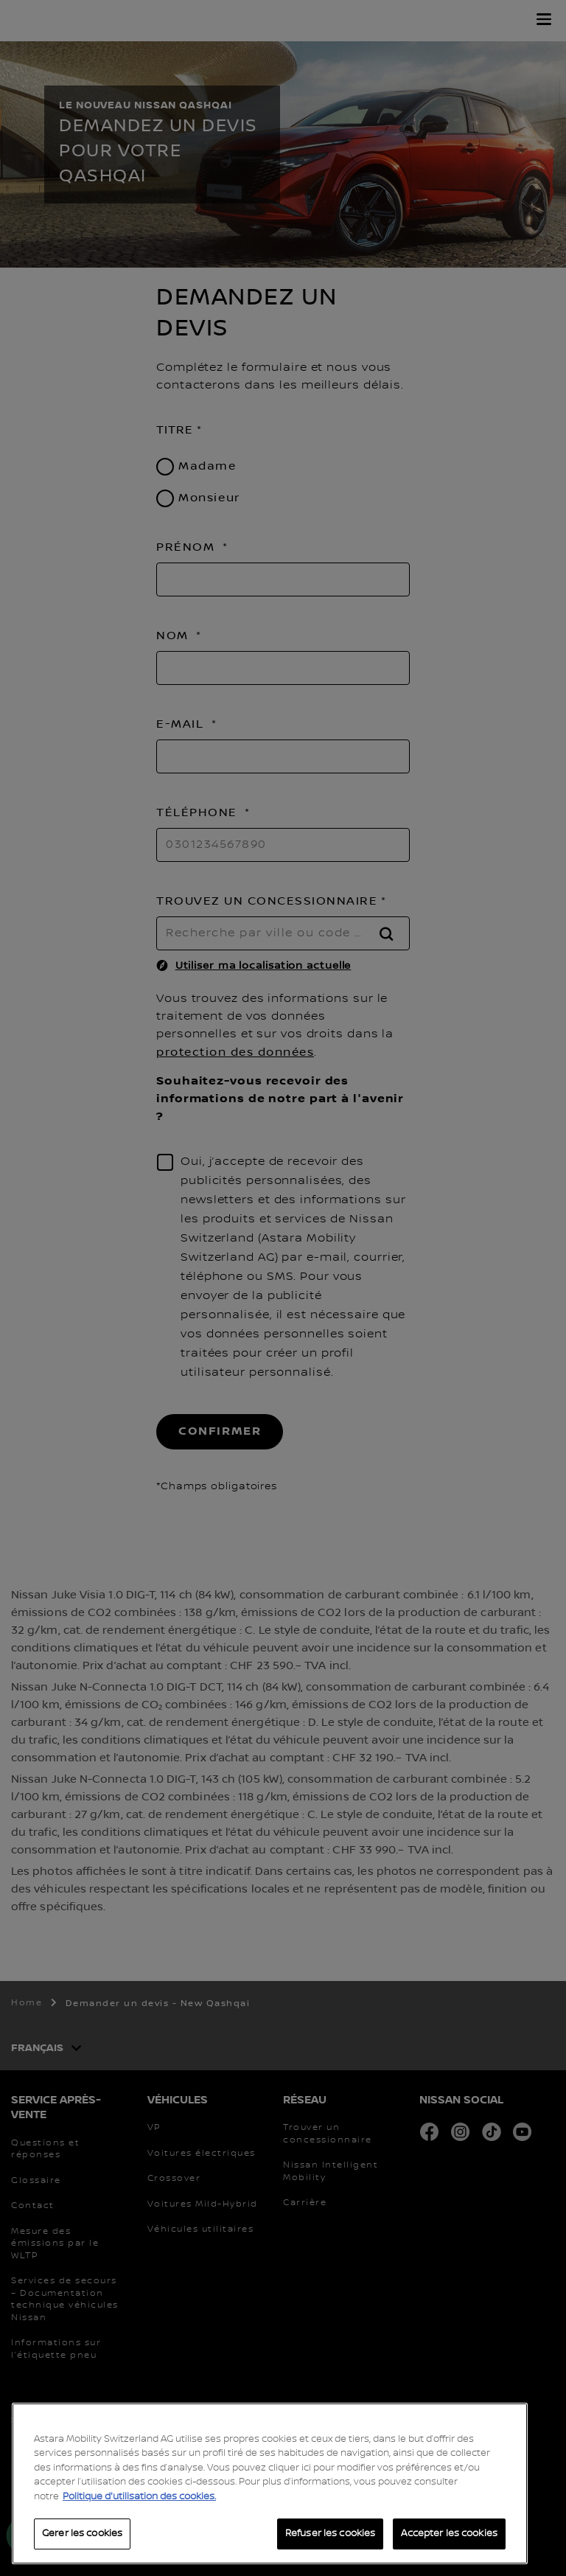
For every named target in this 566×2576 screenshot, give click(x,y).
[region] (270, 2483)
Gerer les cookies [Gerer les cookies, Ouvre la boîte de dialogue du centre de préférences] (82, 2533)
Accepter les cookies (449, 2533)
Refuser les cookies (330, 2533)
